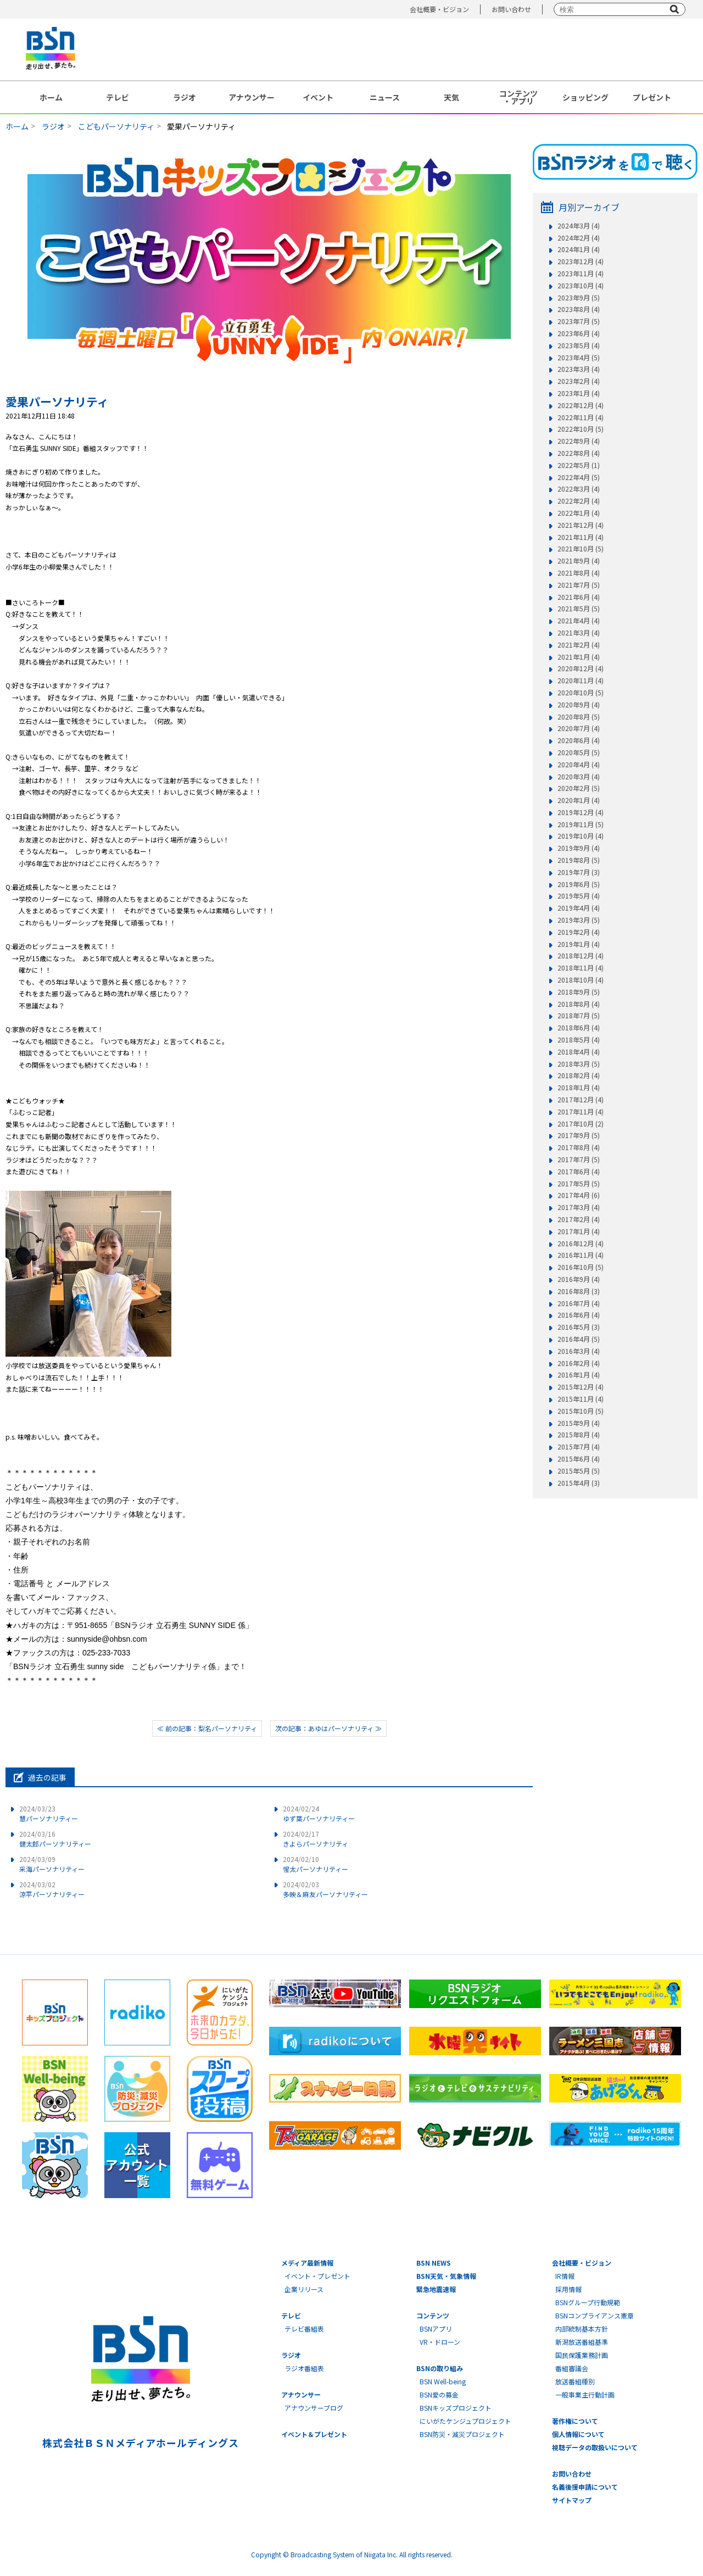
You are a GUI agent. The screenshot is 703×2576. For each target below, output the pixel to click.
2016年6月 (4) (578, 1315)
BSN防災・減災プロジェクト (462, 2434)
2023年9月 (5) (578, 297)
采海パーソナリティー (52, 1864)
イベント (318, 97)
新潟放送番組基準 (581, 2341)
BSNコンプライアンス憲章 (594, 2315)
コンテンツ (432, 2315)
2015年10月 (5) (580, 1411)
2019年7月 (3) (578, 872)
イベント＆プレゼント (314, 2434)
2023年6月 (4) (578, 333)
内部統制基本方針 (581, 2328)
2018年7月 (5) (578, 1015)
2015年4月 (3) (578, 1483)
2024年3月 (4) (578, 225)
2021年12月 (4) (580, 525)
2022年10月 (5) (580, 429)
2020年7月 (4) (578, 728)
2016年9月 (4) (578, 1279)
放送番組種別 (575, 2381)
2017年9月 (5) (578, 1135)
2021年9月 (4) (578, 560)
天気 (451, 97)
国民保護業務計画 (581, 2355)
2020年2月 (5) (578, 788)
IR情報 (564, 2276)
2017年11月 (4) (580, 1111)
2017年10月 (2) (580, 1123)
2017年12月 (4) (580, 1099)
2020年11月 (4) (580, 680)
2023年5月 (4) (578, 345)
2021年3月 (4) (578, 632)
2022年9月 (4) (578, 441)
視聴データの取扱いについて (595, 2447)
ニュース (385, 97)
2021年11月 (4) (580, 537)
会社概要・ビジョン (439, 9)
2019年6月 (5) (578, 884)
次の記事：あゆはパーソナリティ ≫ (328, 1728)
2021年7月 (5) (578, 585)
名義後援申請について (585, 2486)
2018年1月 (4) (578, 1087)
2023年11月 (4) (580, 273)
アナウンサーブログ (313, 2407)
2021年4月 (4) (578, 620)
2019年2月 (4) (578, 932)
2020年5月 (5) (578, 752)
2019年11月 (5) (580, 824)
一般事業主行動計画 (585, 2394)
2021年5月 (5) (578, 608)
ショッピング (585, 97)
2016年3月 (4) (578, 1351)
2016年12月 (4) (580, 1243)
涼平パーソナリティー (52, 1889)
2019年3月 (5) (578, 920)
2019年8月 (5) (578, 860)
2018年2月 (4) (578, 1075)
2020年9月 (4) (578, 704)
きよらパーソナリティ (315, 1838)
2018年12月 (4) (580, 955)
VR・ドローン (440, 2341)
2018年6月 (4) (578, 1027)
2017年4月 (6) (578, 1195)
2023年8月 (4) (578, 309)
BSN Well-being (443, 2381)
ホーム (51, 97)
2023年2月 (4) (578, 381)
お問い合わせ (511, 9)
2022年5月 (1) (578, 465)
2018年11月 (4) (580, 967)
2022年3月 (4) (578, 488)
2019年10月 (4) (580, 836)
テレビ (117, 97)
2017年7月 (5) (578, 1159)
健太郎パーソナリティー (55, 1838)
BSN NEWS (433, 2262)
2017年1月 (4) (578, 1231)
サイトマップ (572, 2500)
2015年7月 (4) (578, 1446)
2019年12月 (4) (580, 812)
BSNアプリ (436, 2328)
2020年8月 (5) (578, 716)
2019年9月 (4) (578, 848)
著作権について (575, 2421)
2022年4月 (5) (578, 477)
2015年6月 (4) (578, 1458)
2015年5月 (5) (578, 1471)
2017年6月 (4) (578, 1171)
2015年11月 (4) (580, 1399)
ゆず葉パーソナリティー (319, 1813)
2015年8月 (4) (578, 1434)
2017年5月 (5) (578, 1183)
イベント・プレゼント (317, 2276)
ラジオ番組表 (304, 2368)
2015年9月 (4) (578, 1423)
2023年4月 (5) (578, 357)
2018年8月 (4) (578, 1004)
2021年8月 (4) (578, 572)
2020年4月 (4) (578, 764)
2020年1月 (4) (578, 800)
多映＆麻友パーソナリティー (325, 1889)
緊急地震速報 (436, 2289)
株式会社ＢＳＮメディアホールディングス (140, 2442)
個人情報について (578, 2434)
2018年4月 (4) (578, 1051)
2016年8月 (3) (578, 1291)
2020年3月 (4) (578, 776)
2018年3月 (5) (578, 1064)
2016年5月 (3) (578, 1327)
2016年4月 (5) (578, 1339)
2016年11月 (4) (580, 1255)
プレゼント (652, 97)
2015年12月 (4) (580, 1386)
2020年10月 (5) (580, 692)
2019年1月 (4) (578, 944)
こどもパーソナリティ (116, 126)
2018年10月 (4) (580, 979)
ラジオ (184, 97)
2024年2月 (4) (578, 237)
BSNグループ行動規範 (587, 2302)
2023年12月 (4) (580, 261)
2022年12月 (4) (580, 405)
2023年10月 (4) (580, 285)
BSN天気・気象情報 (446, 2276)
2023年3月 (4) (578, 369)
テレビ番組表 (304, 2328)
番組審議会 (571, 2368)
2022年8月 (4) (578, 453)
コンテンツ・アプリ (518, 97)
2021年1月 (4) (578, 657)
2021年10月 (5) (580, 548)
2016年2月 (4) (578, 1363)
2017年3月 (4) (578, 1207)
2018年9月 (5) (578, 992)
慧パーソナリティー (48, 1813)
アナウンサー (251, 97)
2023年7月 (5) (578, 321)
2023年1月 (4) (578, 393)
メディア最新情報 (307, 2262)
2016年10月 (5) (580, 1267)
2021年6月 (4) (578, 597)
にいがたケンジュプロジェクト (465, 2421)
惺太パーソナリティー (315, 1864)
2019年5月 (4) (578, 895)
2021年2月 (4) (578, 644)
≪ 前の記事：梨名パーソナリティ (207, 1728)
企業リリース (303, 2289)
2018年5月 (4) (578, 1039)
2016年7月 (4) (578, 1303)
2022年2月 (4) (578, 501)
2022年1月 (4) (578, 513)
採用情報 (568, 2289)
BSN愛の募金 (439, 2394)
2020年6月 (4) (578, 740)
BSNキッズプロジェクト (456, 2407)
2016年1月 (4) (578, 1374)
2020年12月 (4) (580, 668)
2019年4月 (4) (578, 908)
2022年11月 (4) (580, 417)
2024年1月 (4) (578, 249)
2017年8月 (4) (578, 1147)
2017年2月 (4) (578, 1219)
